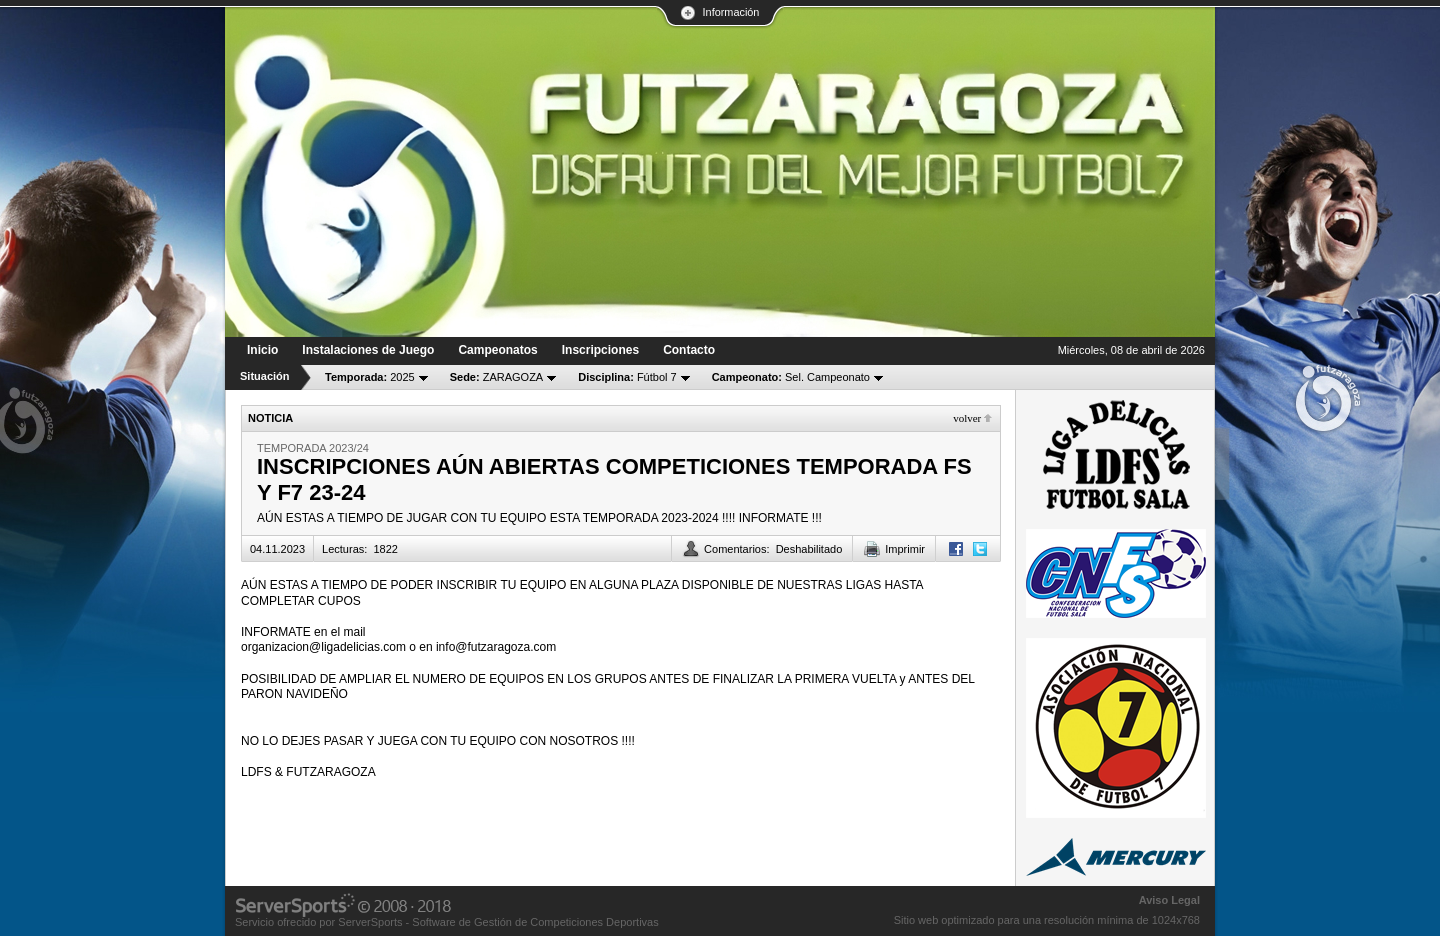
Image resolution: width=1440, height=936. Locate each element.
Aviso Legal (1169, 900)
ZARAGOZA (497, 377)
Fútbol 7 (627, 377)
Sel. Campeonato (791, 377)
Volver (967, 418)
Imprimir (905, 549)
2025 (370, 377)
